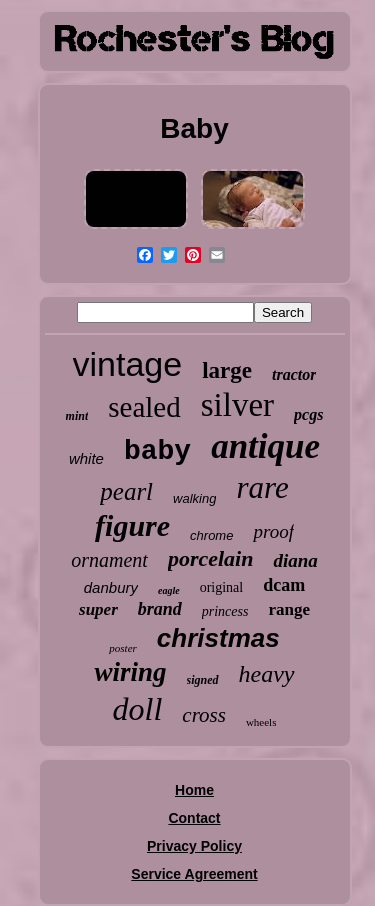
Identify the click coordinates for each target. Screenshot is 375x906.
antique (265, 446)
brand (160, 609)
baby (157, 451)
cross (204, 715)
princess (225, 611)
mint (77, 416)
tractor (294, 374)
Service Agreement (194, 874)
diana (295, 560)
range (289, 609)
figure (132, 525)
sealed (144, 407)
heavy (267, 674)
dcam (284, 585)
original (222, 587)
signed (203, 680)
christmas (218, 638)
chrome (211, 535)
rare (262, 487)
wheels (261, 722)
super (98, 609)
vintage (128, 364)
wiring (130, 672)
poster (123, 648)
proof (273, 531)
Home (194, 790)
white (86, 458)
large (227, 370)
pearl (126, 491)
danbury (111, 587)
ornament (109, 560)
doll (138, 709)
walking (194, 498)
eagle (169, 590)
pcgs (308, 414)
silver (237, 405)
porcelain (211, 558)
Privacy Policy (194, 846)
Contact (194, 818)
